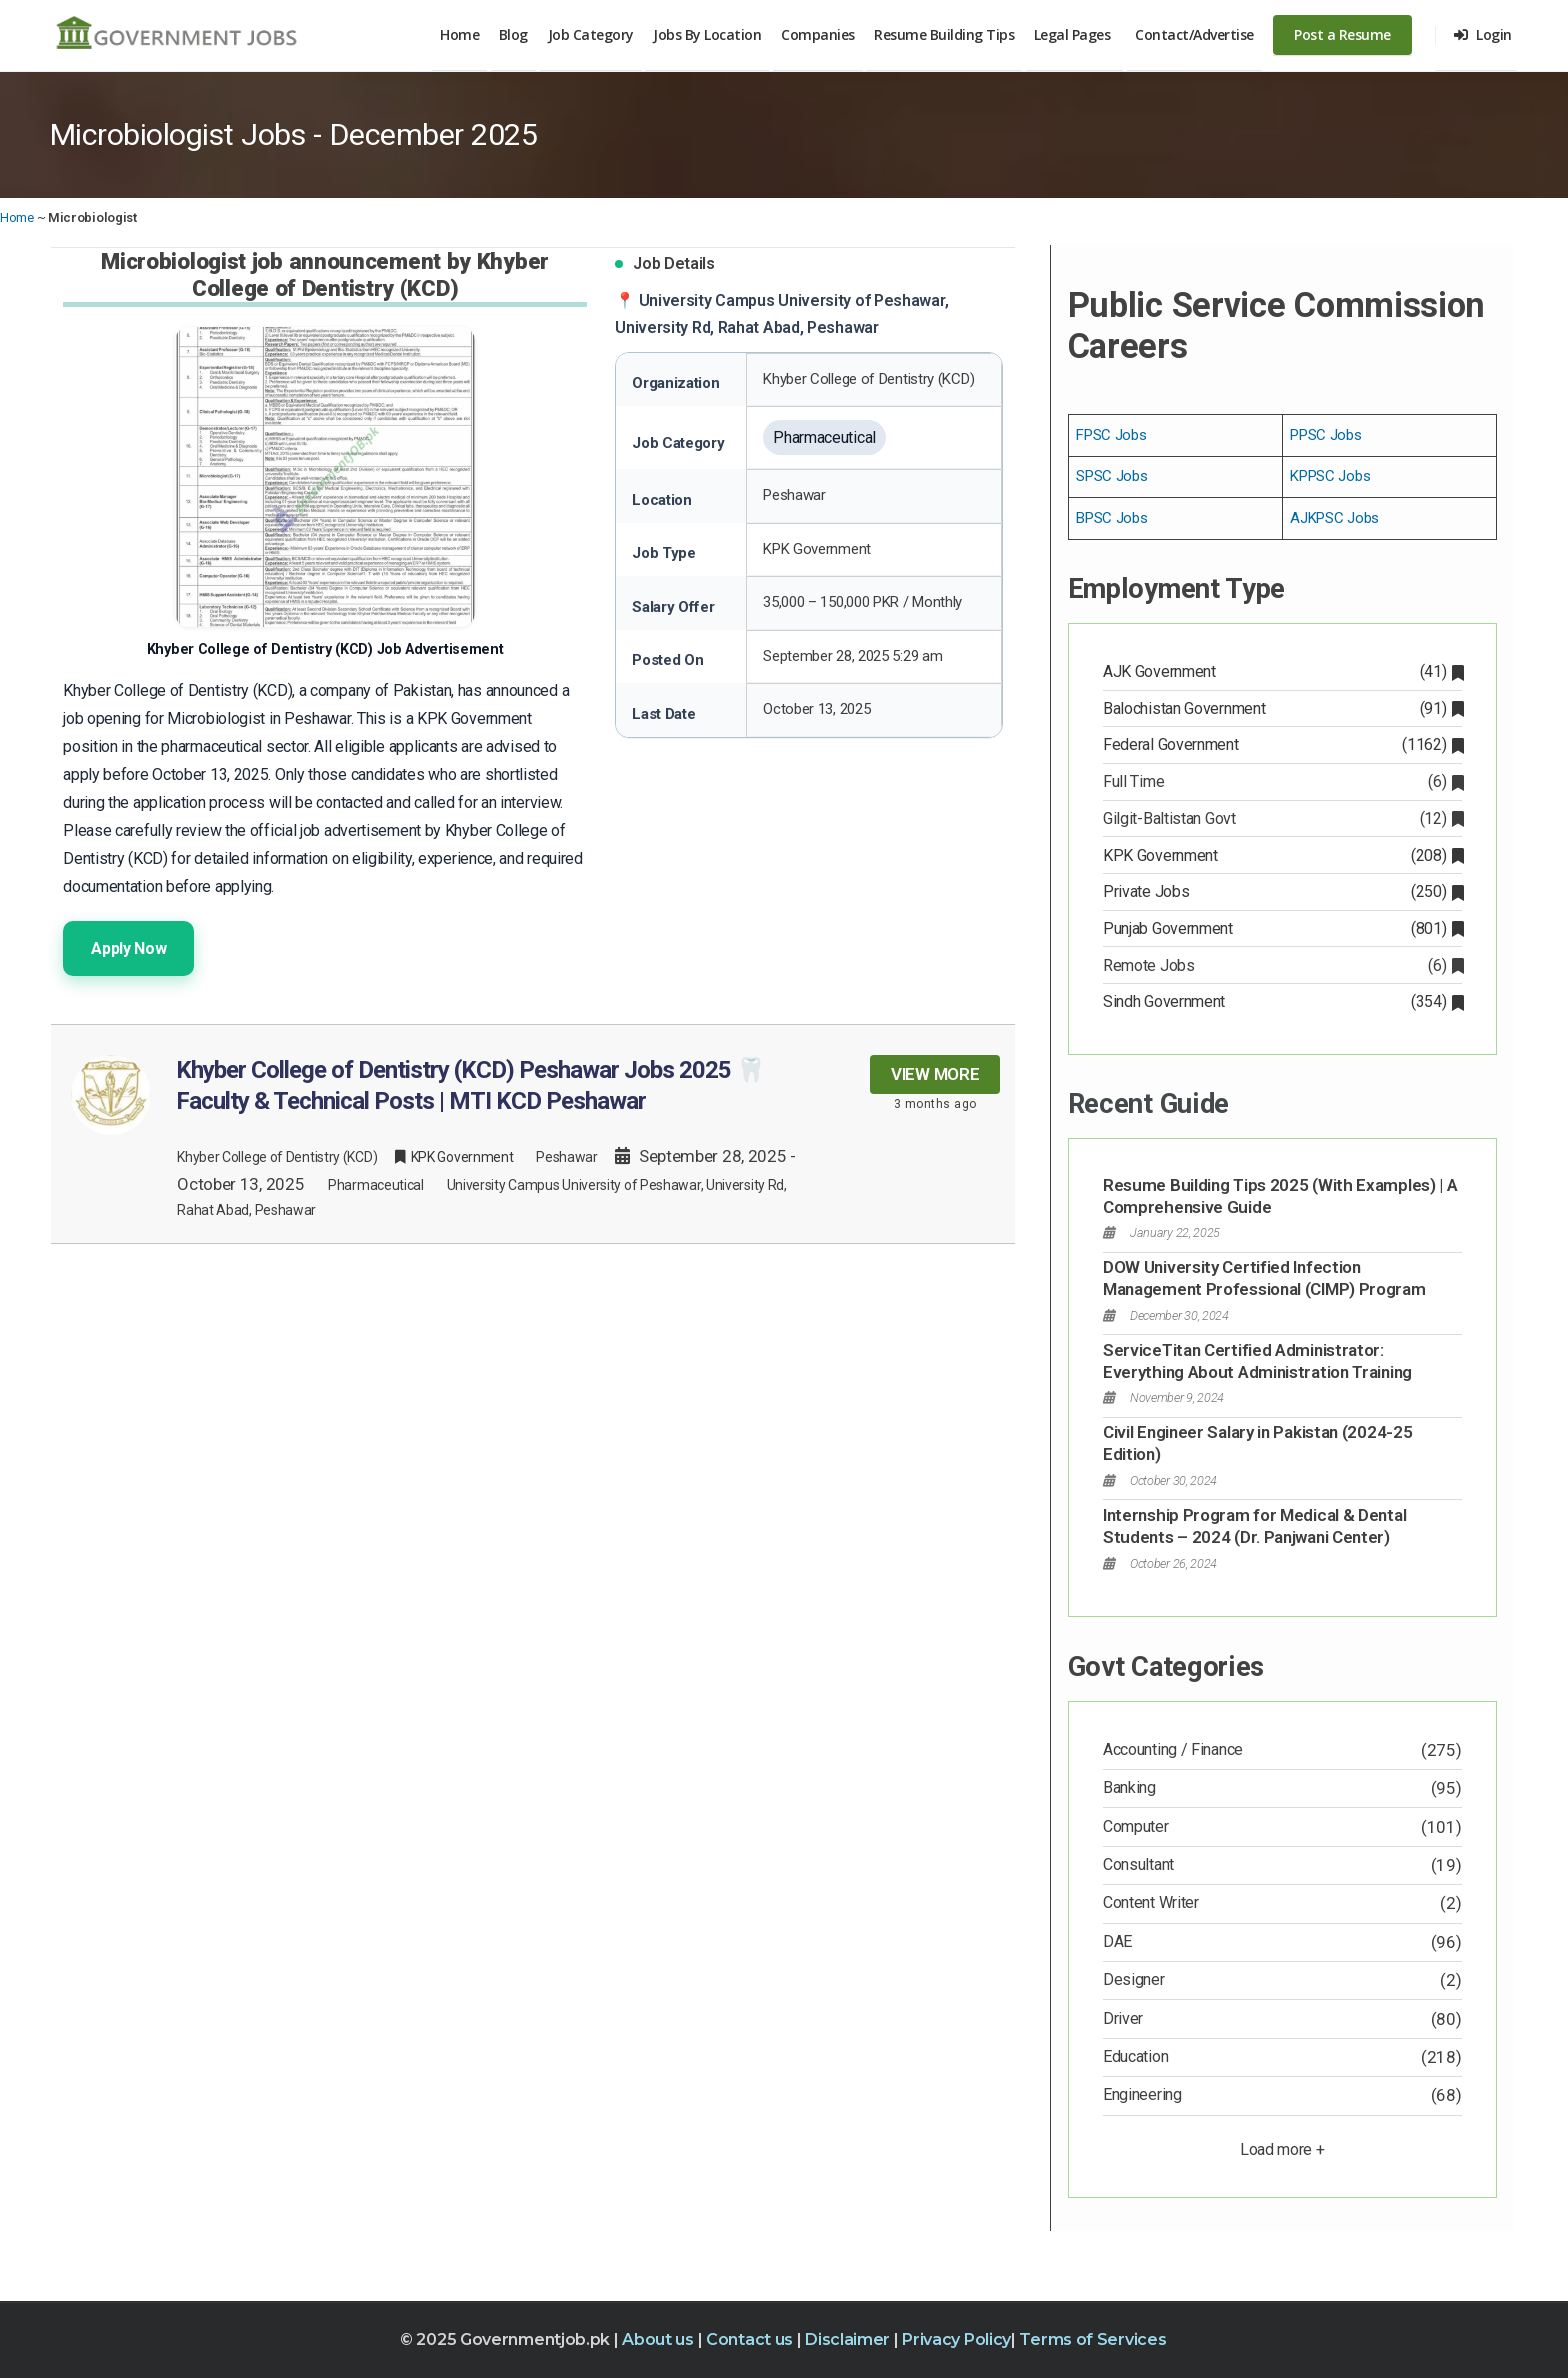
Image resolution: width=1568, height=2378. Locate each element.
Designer (1134, 1979)
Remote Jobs (1282, 965)
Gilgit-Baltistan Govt (1282, 818)
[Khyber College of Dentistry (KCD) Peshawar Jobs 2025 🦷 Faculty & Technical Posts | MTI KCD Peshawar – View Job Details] (533, 1134)
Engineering (1142, 2094)
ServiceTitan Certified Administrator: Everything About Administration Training (1257, 1361)
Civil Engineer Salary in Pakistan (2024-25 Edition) (1257, 1443)
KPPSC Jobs (1330, 476)
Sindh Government (1282, 1001)
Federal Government (1282, 744)
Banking (1129, 1787)
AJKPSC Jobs (1334, 518)
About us (659, 2339)
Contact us (751, 2339)
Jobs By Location (707, 34)
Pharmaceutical (376, 1185)
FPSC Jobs (1111, 435)
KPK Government (1282, 855)
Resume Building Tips (944, 34)
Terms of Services (1092, 2339)
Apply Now (128, 948)
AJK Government (1282, 671)
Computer (1136, 1826)
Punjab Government (1282, 928)
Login (1483, 34)
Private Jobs (1282, 891)
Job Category (591, 34)
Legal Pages (1072, 34)
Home (459, 34)
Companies (818, 34)
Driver (1123, 2018)
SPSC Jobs (1111, 476)
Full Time (1282, 781)
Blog (513, 34)
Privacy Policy (956, 2339)
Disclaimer (849, 2339)
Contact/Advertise (1194, 34)
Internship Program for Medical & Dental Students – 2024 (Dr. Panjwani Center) (1254, 1526)
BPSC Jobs (1111, 518)
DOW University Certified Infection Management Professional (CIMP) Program (1264, 1278)
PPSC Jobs (1325, 435)
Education (1135, 2056)
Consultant (1138, 1864)
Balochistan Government (1282, 708)
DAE (1117, 1941)
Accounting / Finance (1173, 1749)
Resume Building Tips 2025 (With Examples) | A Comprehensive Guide (1280, 1196)
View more (935, 1074)
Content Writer (1151, 1902)
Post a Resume (1342, 34)
